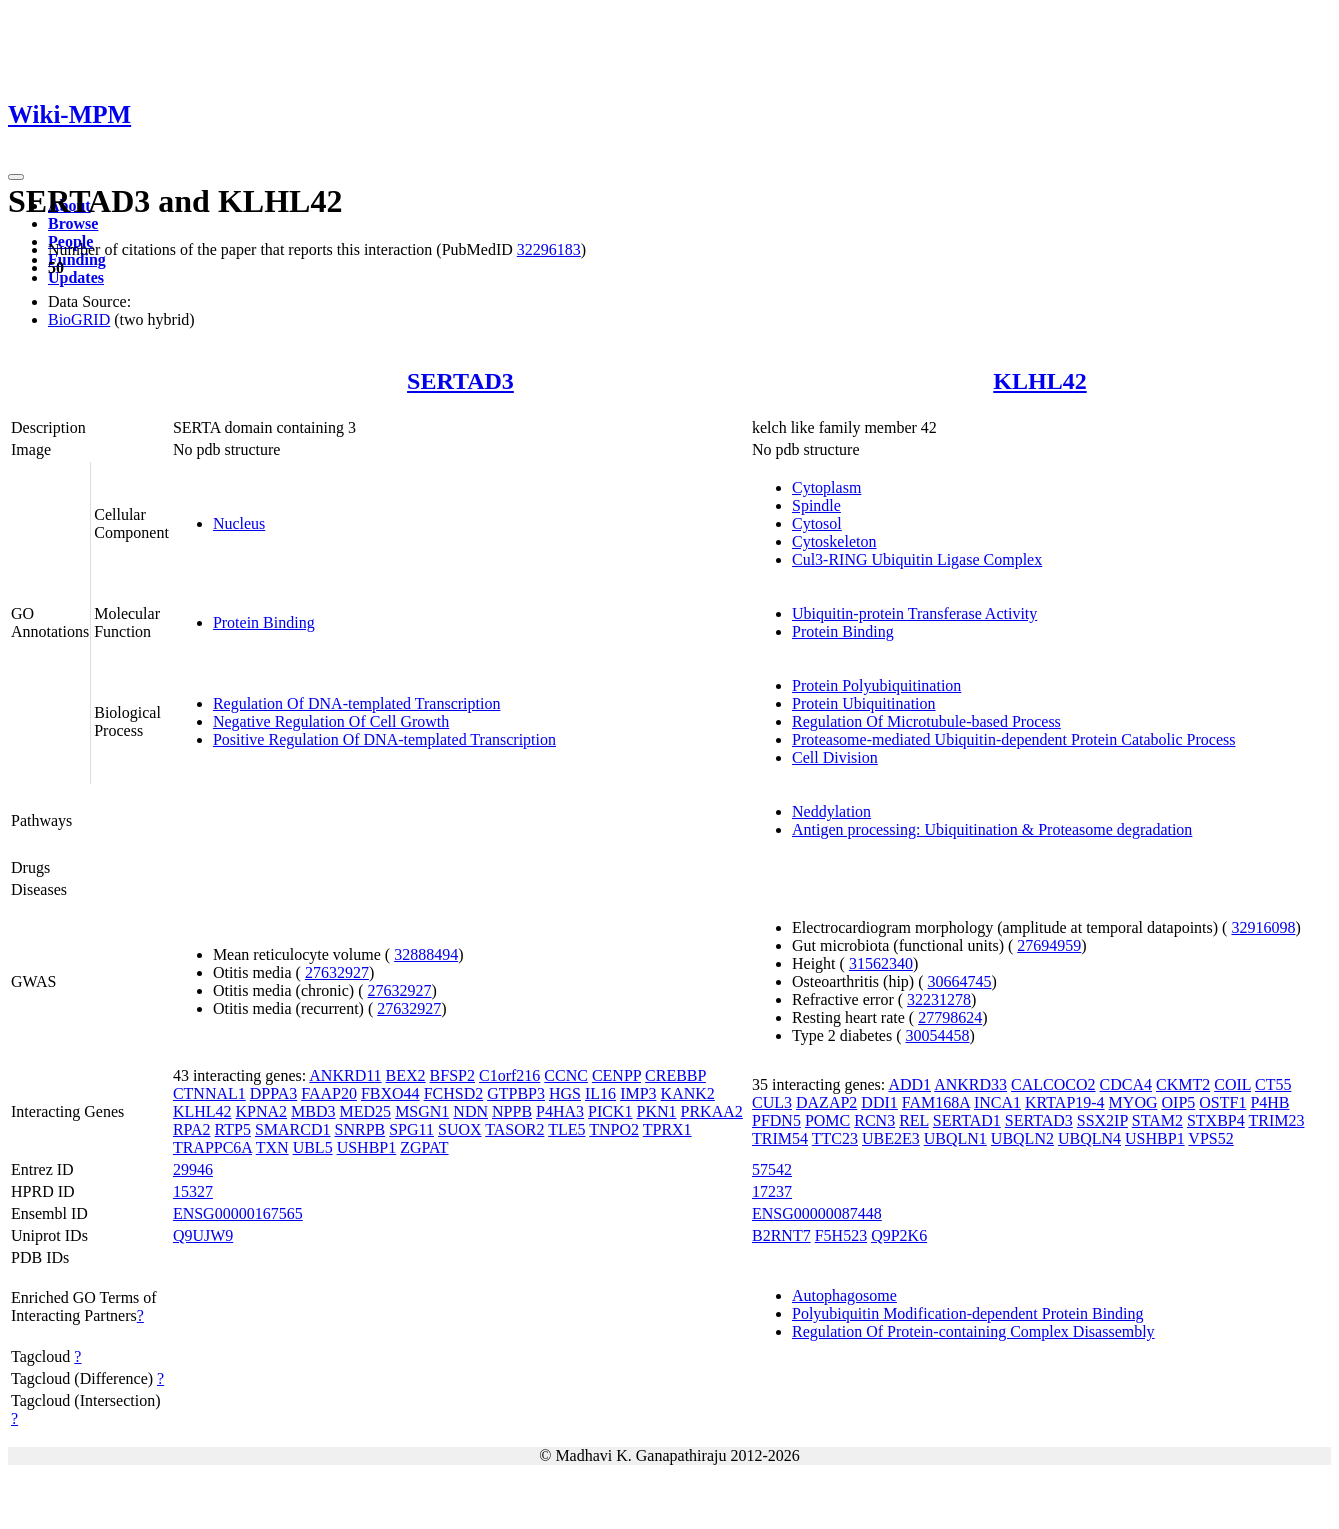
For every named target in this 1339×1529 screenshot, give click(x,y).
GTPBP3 (516, 1093)
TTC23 (835, 1138)
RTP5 (233, 1129)
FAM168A (936, 1102)
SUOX (460, 1129)
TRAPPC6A (212, 1147)
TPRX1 (667, 1129)
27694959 (1049, 945)
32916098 (1263, 927)
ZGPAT (424, 1147)
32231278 (939, 999)
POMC (827, 1120)
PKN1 (657, 1111)
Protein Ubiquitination (864, 703)
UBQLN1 (955, 1138)
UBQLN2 (1022, 1138)
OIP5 (1179, 1102)
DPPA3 (273, 1093)
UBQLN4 (1089, 1138)
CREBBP (675, 1075)
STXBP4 (1216, 1120)
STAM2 (1157, 1120)
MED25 (366, 1111)
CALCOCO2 (1053, 1084)
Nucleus (239, 523)
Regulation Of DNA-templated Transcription (357, 703)
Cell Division (835, 757)
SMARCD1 (293, 1129)
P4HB (1269, 1102)
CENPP (616, 1075)
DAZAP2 (826, 1102)
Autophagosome (844, 1295)
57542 (772, 1169)
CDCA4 (1126, 1084)
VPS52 (1210, 1138)
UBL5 (313, 1147)
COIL (1232, 1084)
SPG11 (411, 1129)
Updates (76, 277)
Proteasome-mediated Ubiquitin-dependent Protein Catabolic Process (1013, 739)
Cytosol (817, 523)
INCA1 (997, 1102)
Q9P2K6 (899, 1235)
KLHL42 (1039, 381)
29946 (193, 1169)
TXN (272, 1147)
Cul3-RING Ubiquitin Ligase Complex (917, 559)
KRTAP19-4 (1065, 1102)
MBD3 (313, 1111)
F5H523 (841, 1235)
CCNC (566, 1075)
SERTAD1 (967, 1120)
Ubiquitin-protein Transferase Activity (914, 613)
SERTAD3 (460, 381)
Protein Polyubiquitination (876, 685)
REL (914, 1120)
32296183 (549, 249)
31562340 (881, 963)
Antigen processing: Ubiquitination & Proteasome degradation (992, 829)
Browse (73, 223)
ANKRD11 (345, 1075)
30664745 (960, 981)
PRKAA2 (712, 1111)
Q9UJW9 (203, 1235)
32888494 (426, 954)
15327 (193, 1191)
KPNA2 (262, 1111)
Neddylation (831, 811)
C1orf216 (509, 1075)
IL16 (600, 1093)
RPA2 (192, 1129)
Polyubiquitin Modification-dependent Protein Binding (968, 1313)
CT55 (1273, 1084)
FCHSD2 (454, 1093)
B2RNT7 (781, 1235)
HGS (565, 1093)
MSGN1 (422, 1111)
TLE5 (566, 1129)
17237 (772, 1191)
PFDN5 (776, 1120)
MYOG (1133, 1102)
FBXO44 (390, 1093)
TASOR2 (514, 1129)
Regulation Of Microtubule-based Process (926, 721)
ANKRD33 (970, 1084)
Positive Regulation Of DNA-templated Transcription (384, 739)
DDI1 (879, 1102)
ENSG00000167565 (238, 1213)
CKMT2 (1183, 1084)
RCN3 (874, 1120)
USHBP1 (367, 1147)
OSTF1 (1222, 1102)
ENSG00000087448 (817, 1213)
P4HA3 (560, 1111)
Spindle (816, 505)
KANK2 (688, 1093)
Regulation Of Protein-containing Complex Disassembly (973, 1331)
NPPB (512, 1111)
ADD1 (909, 1084)
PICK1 (610, 1111)
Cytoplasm (826, 487)
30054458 (938, 1035)
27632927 (337, 972)
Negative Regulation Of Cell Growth (331, 721)
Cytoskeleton (834, 541)
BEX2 (406, 1075)
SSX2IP (1102, 1120)
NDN (470, 1111)
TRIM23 (1276, 1120)
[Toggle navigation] (16, 177)
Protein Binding (264, 622)
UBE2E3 (891, 1138)
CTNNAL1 (209, 1093)
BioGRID (79, 319)
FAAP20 (329, 1093)
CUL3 (772, 1102)
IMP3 (638, 1093)
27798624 (950, 1017)
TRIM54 (780, 1138)
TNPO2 (614, 1129)
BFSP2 (452, 1075)
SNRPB (360, 1129)
